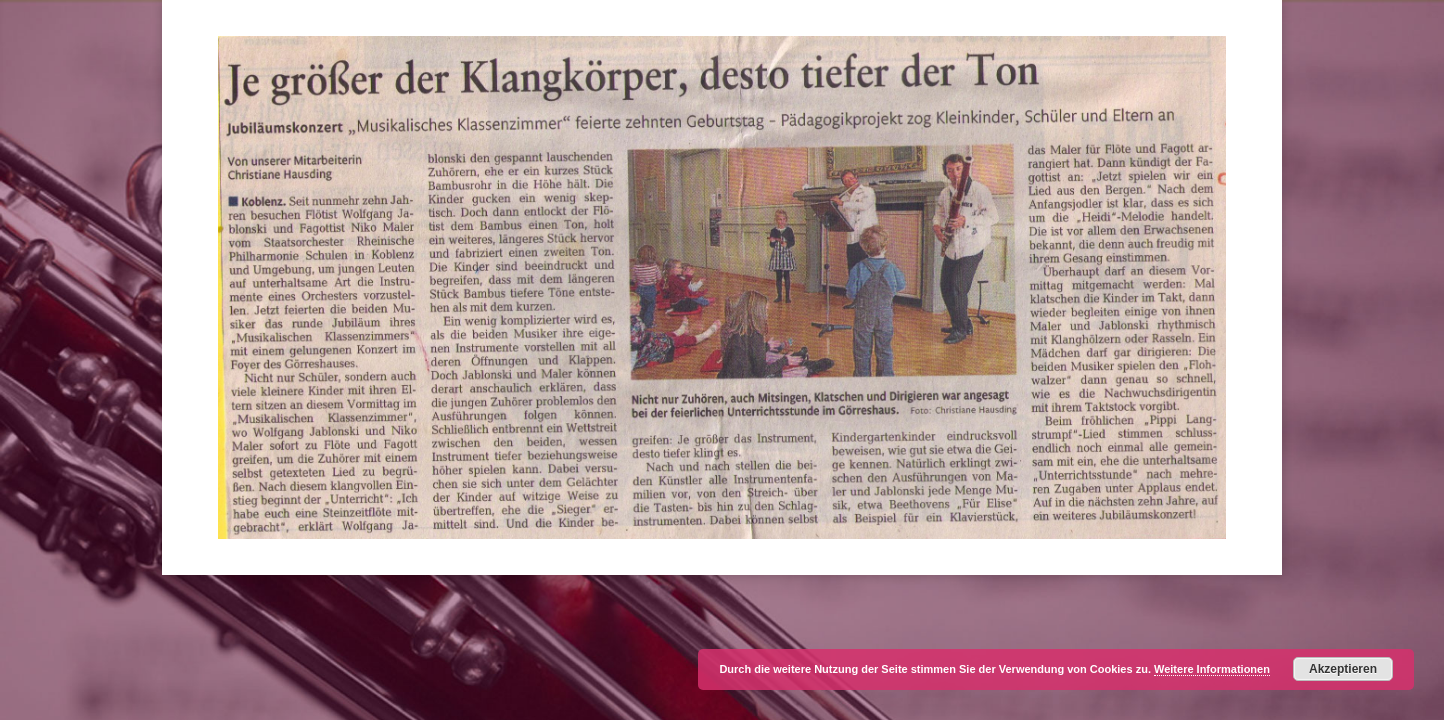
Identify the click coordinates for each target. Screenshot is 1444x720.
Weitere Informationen (1212, 669)
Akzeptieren (1343, 669)
